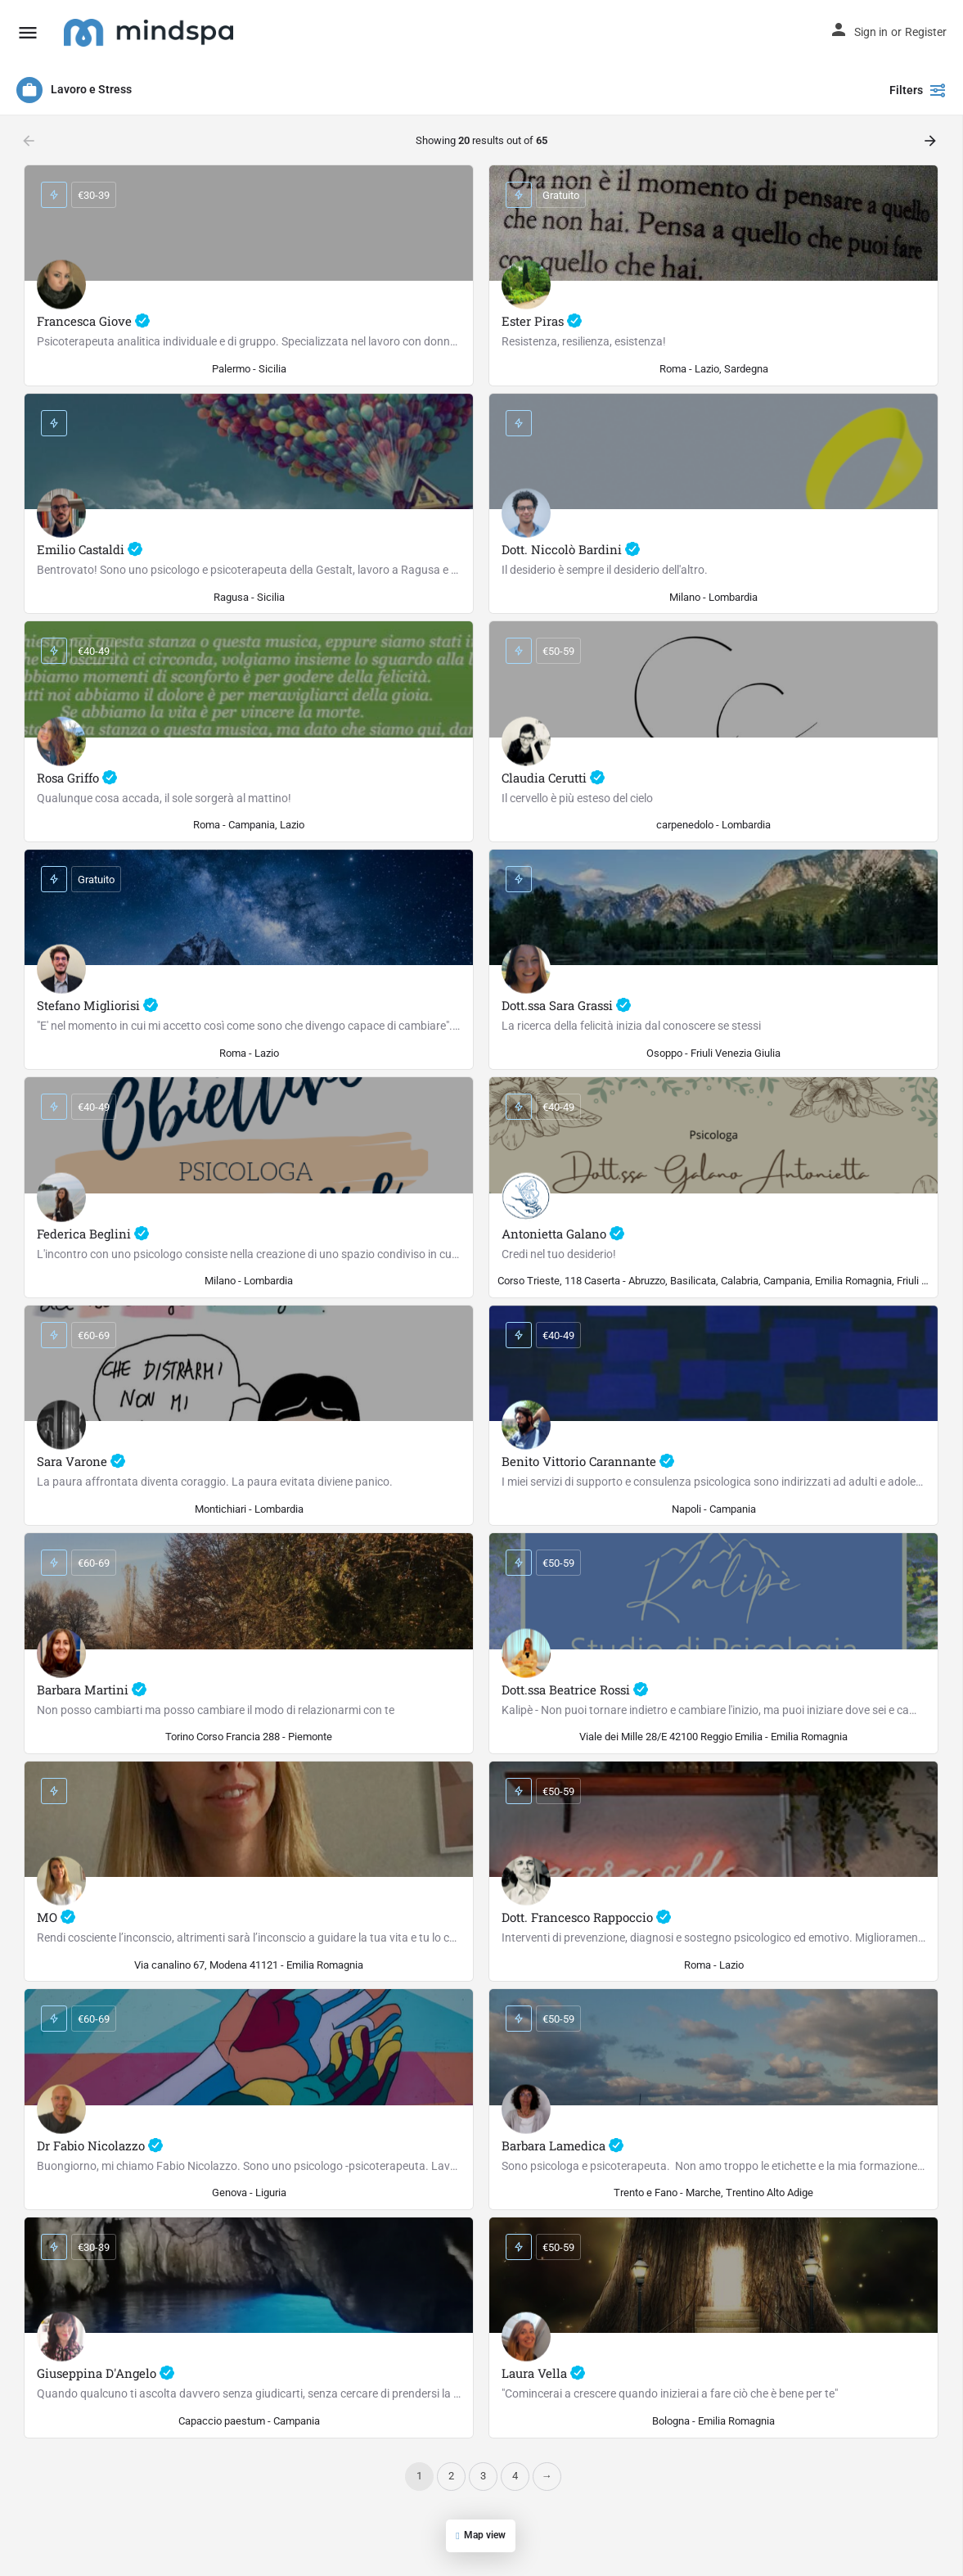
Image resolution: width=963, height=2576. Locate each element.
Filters (918, 90)
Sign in (871, 31)
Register (926, 31)
